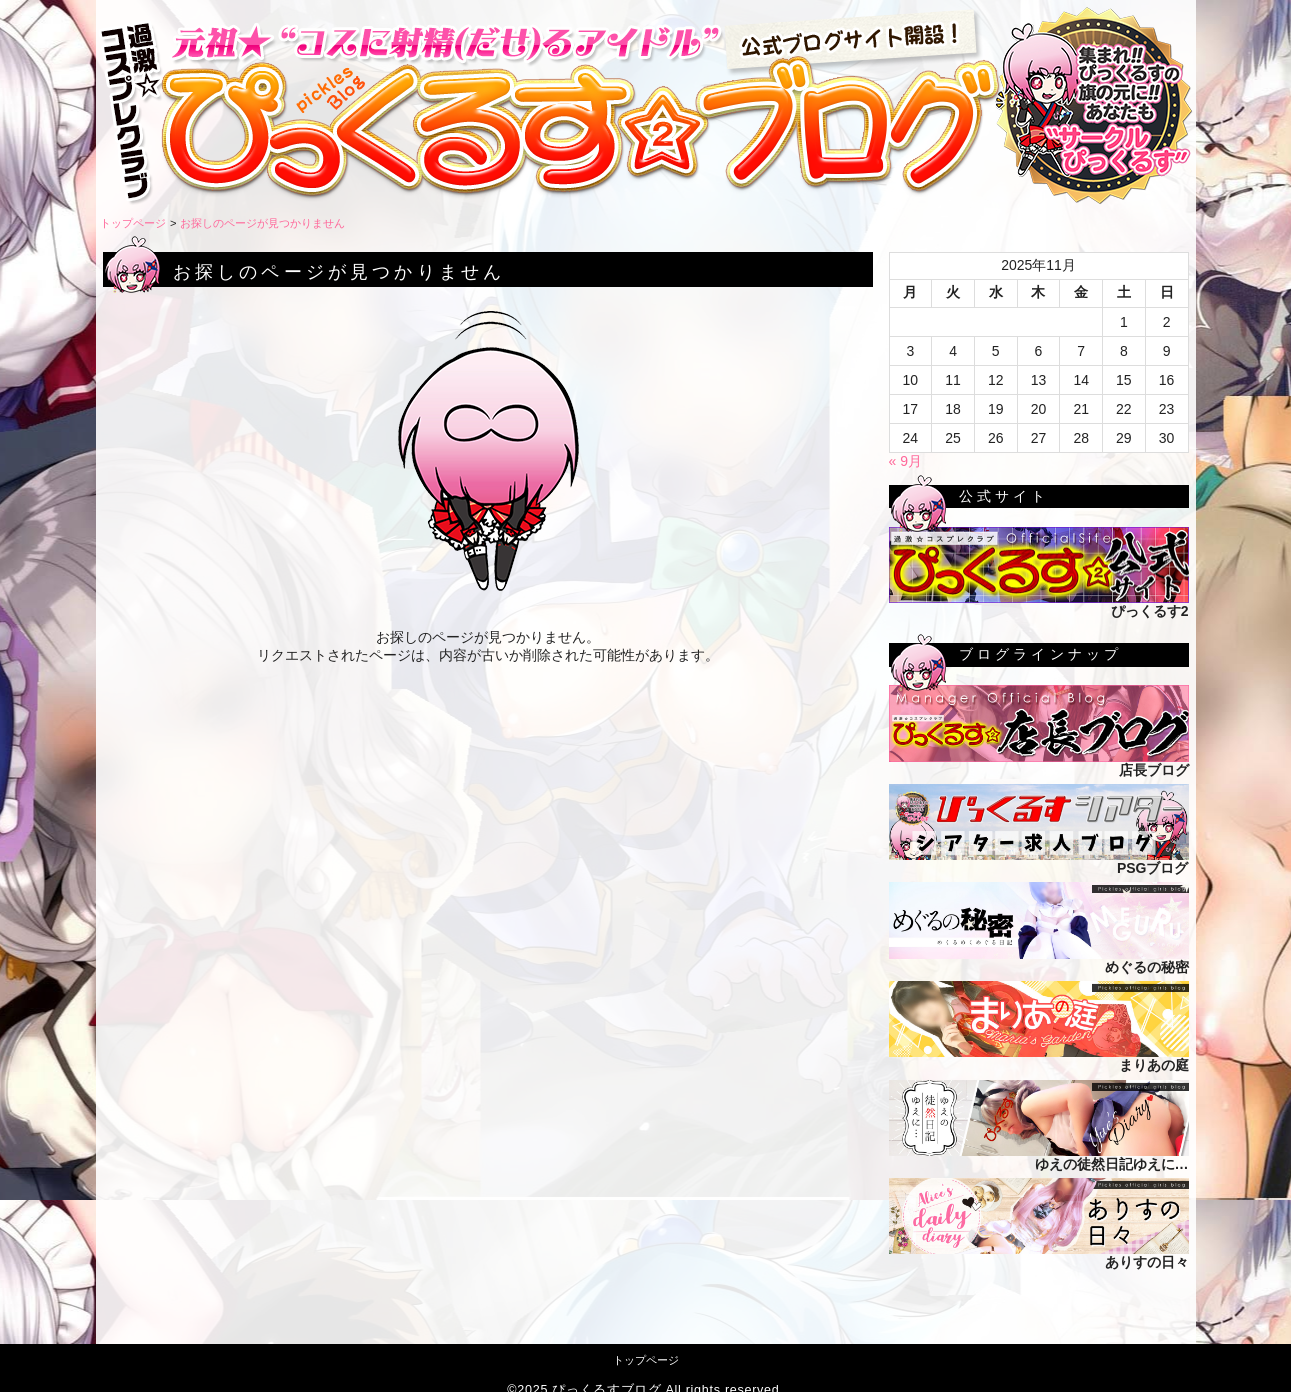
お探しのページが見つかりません (262, 223)
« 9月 (905, 461)
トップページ (133, 223)
